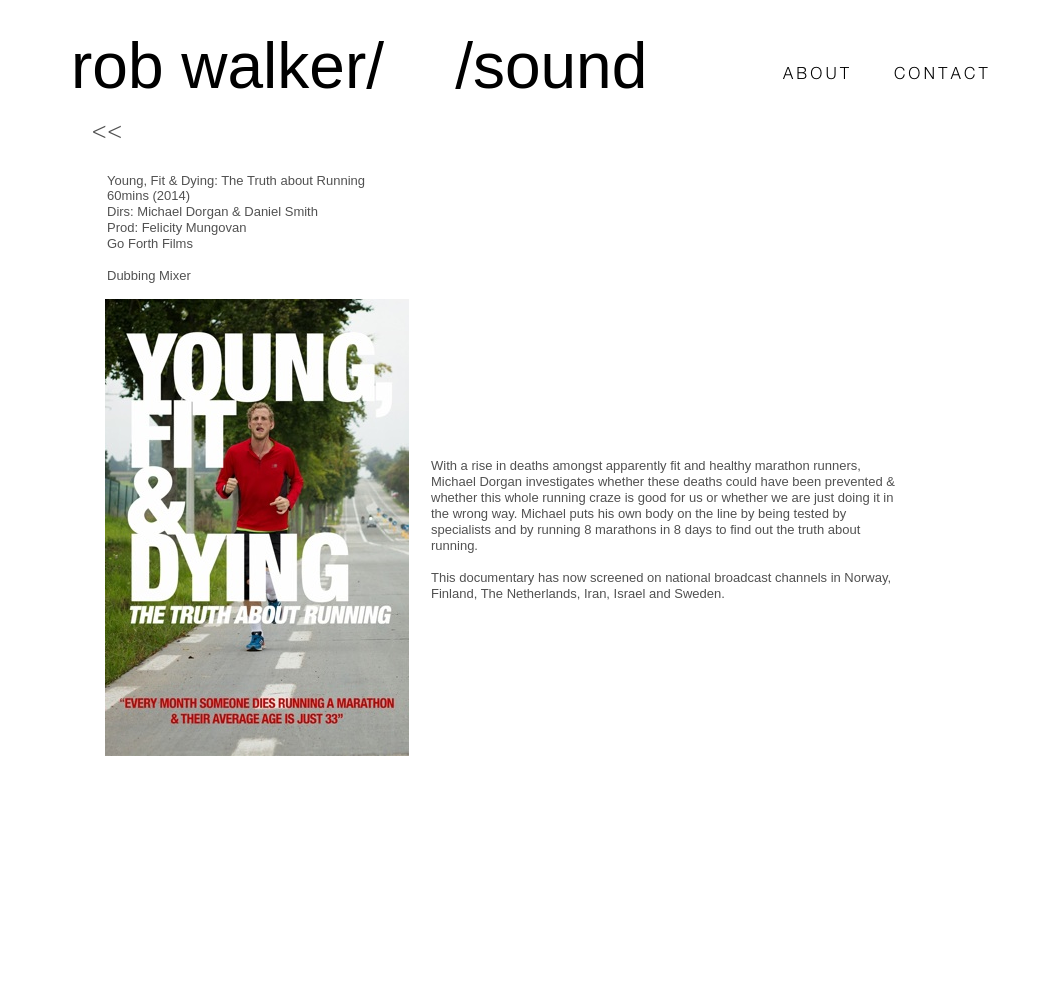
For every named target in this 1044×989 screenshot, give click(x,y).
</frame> (668, 309)
